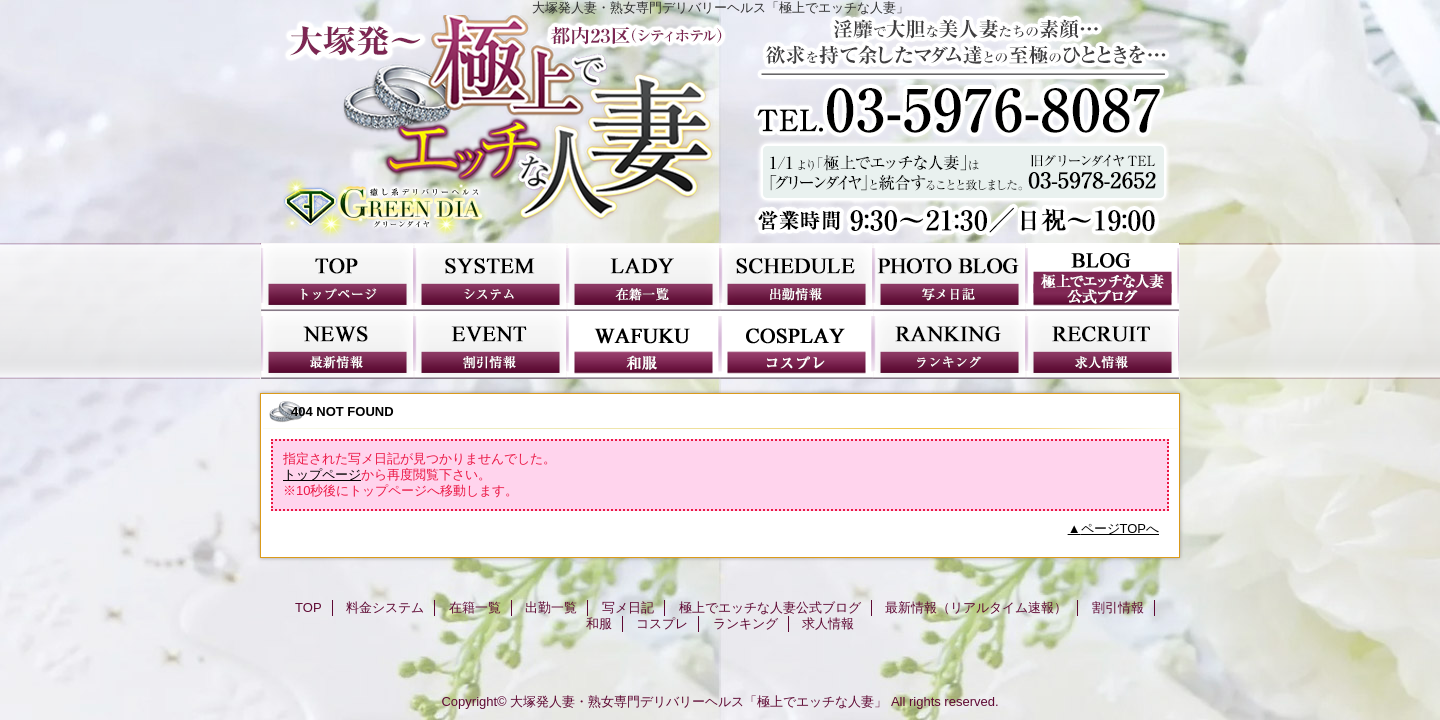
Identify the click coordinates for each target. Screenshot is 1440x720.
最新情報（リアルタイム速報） (337, 345)
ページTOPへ (1120, 528)
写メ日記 (949, 277)
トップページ (322, 474)
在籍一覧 (643, 277)
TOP (337, 277)
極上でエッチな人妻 (720, 129)
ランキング (949, 345)
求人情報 (1102, 345)
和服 (643, 345)
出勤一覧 (796, 277)
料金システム (490, 277)
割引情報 (490, 345)
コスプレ (796, 345)
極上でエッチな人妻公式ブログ (1102, 277)
